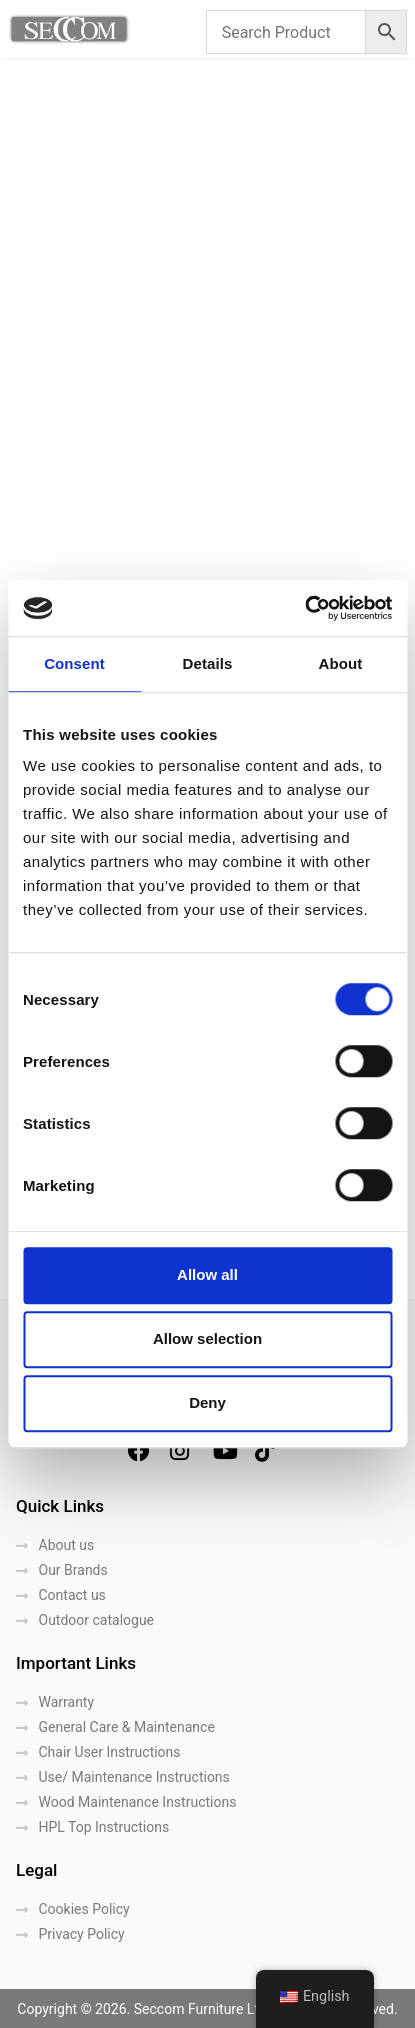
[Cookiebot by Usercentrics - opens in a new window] (304, 608)
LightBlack (241, 2007)
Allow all (207, 1274)
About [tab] (341, 663)
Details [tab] (208, 663)
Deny (207, 1402)
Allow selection (207, 1338)
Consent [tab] (74, 663)
